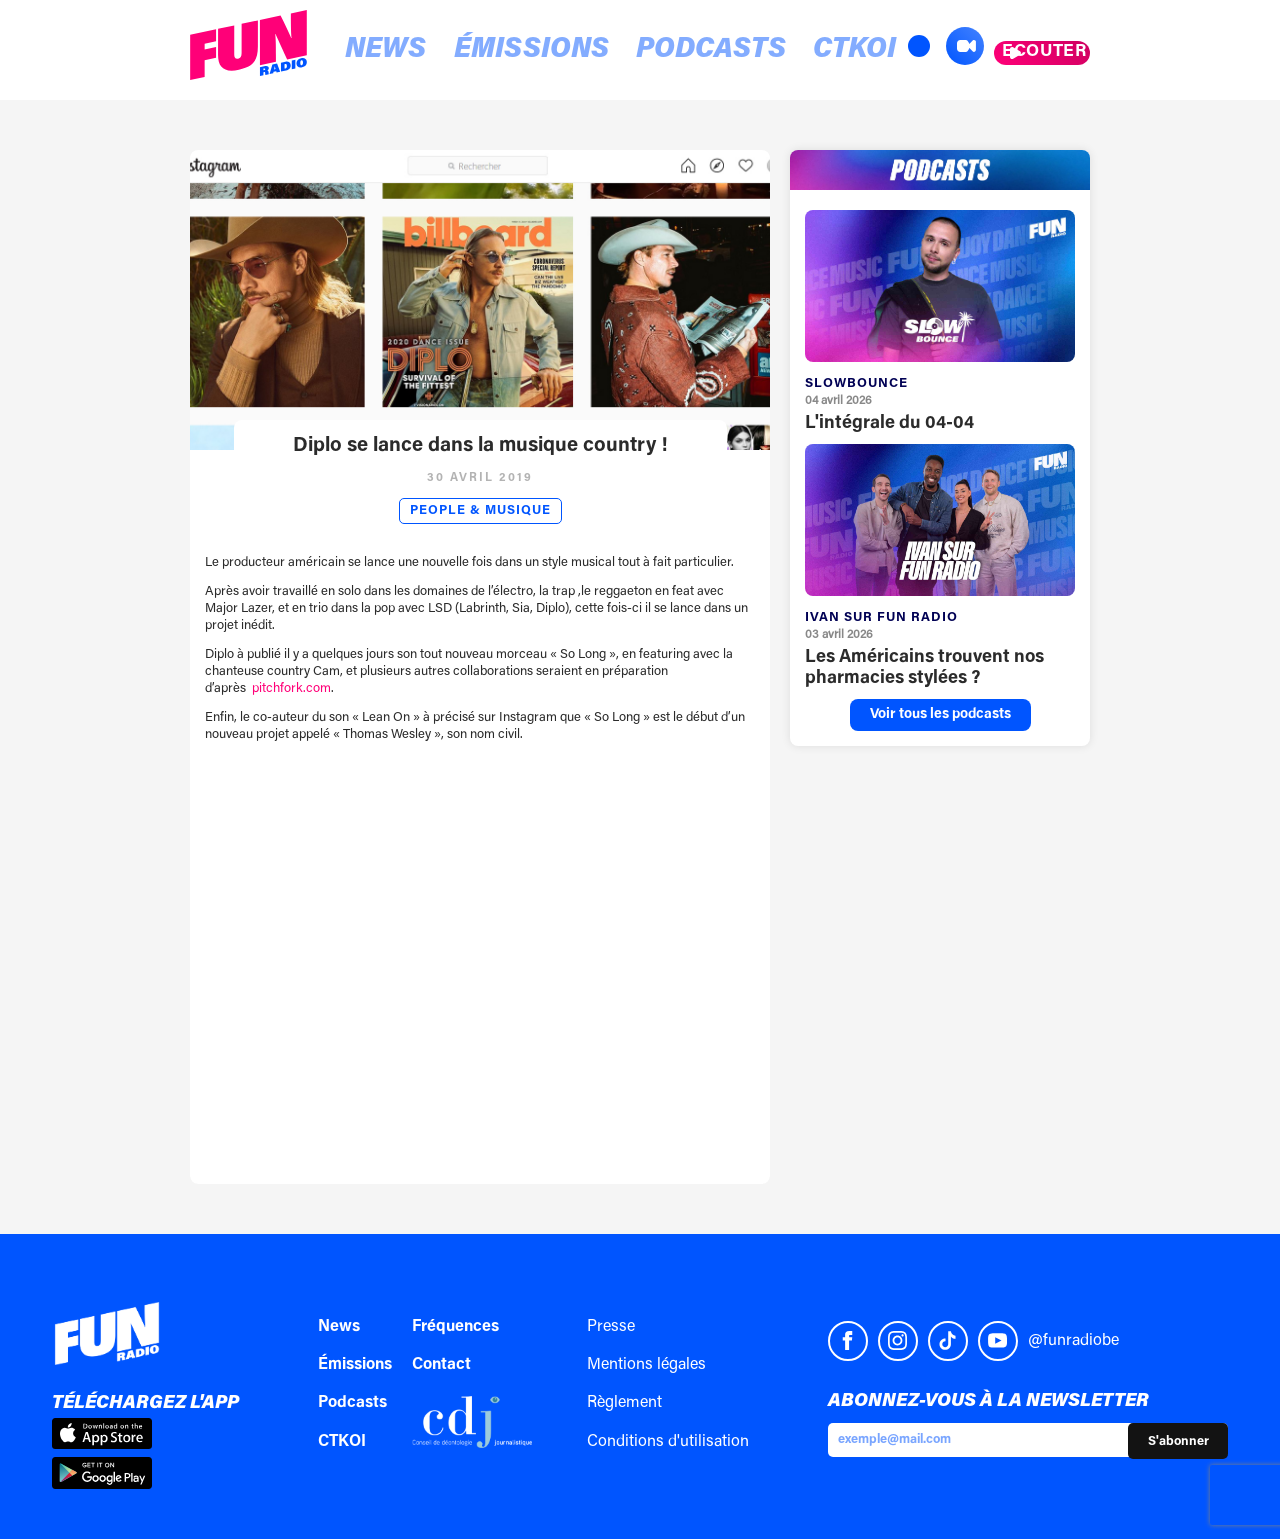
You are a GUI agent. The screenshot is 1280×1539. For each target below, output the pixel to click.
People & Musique (480, 511)
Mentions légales (646, 1365)
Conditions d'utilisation (668, 1442)
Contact (441, 1365)
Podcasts (615, 51)
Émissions (475, 51)
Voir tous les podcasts (940, 715)
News (364, 51)
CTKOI (725, 51)
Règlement (624, 1403)
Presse (611, 1327)
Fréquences (455, 1327)
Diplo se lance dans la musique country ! (480, 446)
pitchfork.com (291, 688)
